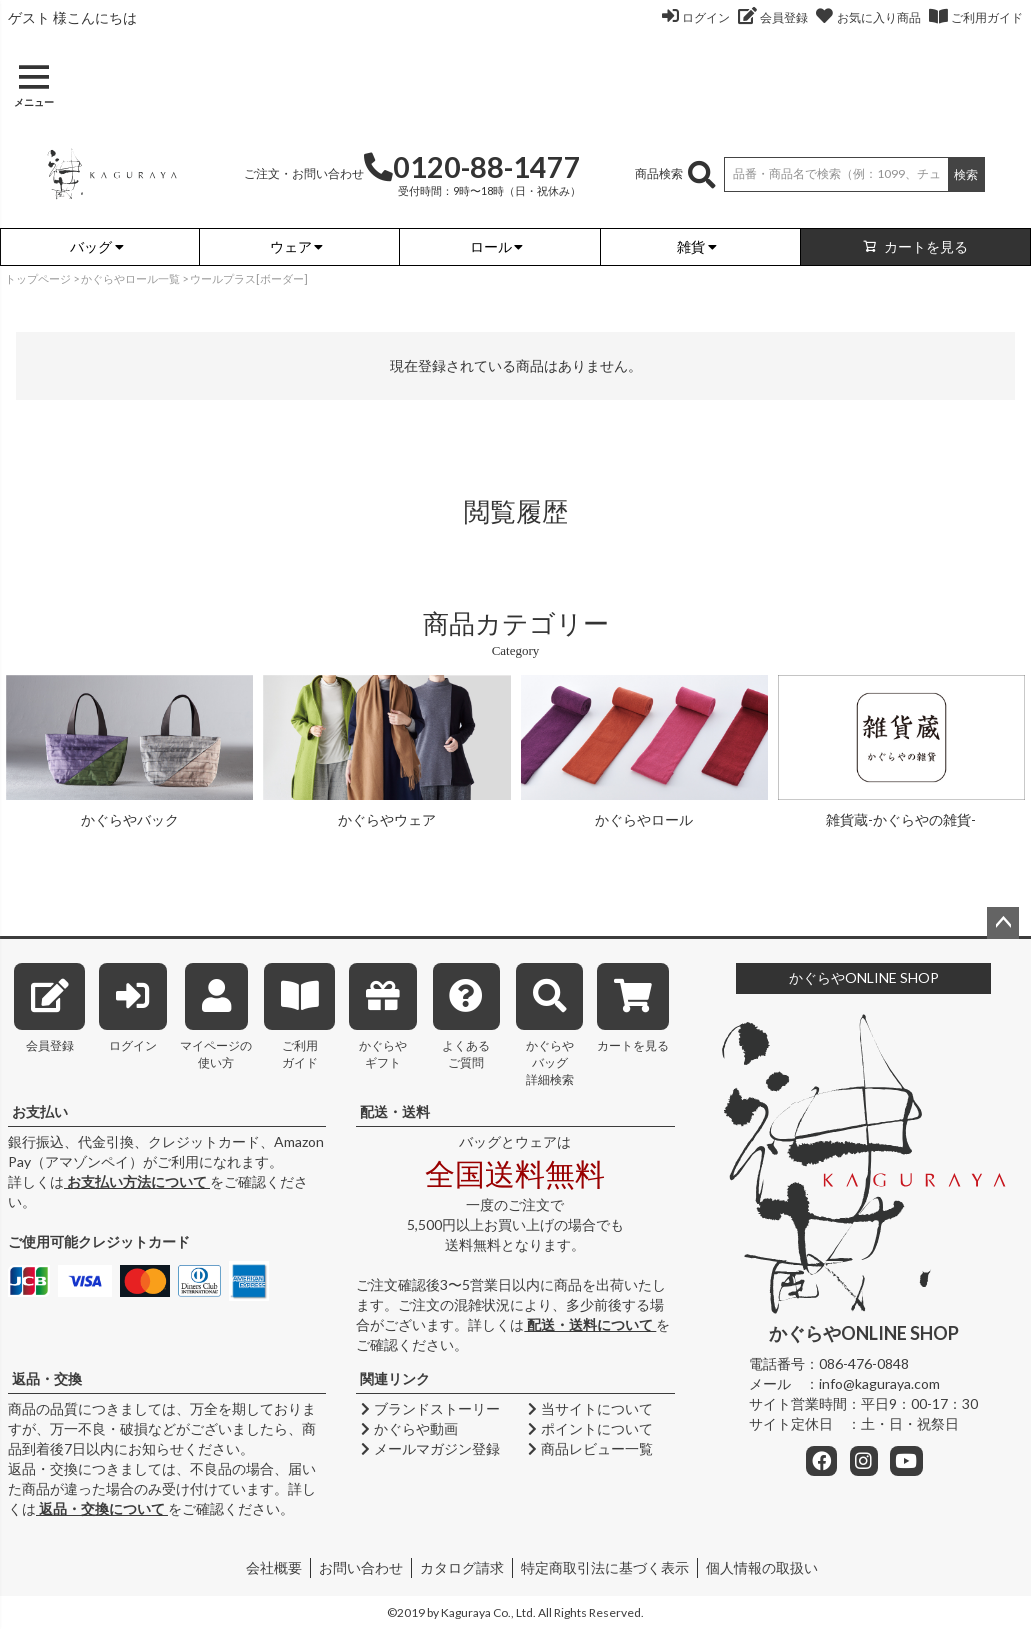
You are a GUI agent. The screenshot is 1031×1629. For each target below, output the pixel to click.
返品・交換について (102, 1508)
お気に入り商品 (879, 17)
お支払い (40, 1111)
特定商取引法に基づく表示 (605, 1567)
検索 (966, 174)
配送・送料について (590, 1324)
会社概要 (274, 1567)
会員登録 (784, 17)
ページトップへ (1003, 923)
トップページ (38, 278)
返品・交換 (47, 1378)
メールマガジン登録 (428, 1448)
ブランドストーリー (428, 1408)
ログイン (706, 17)
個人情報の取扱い (762, 1567)
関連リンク (395, 1378)
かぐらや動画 (407, 1428)
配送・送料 (395, 1111)
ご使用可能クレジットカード (99, 1241)
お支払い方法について (137, 1181)
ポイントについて (589, 1428)
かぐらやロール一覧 (130, 278)
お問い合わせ (361, 1567)
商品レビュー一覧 (589, 1448)
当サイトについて (589, 1408)
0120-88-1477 (472, 167)
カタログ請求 (462, 1567)
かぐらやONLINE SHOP (864, 977)
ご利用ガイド (987, 17)
